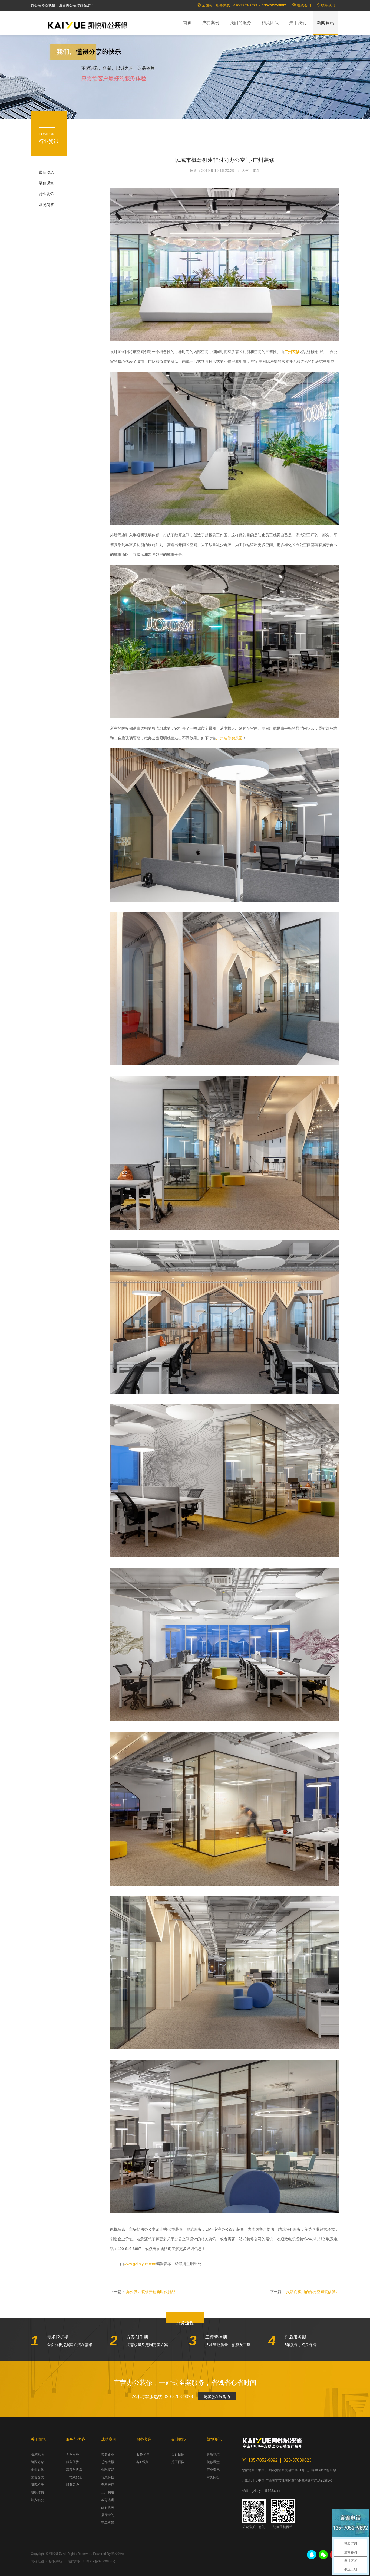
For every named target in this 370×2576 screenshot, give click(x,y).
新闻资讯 (325, 22)
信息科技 (107, 2477)
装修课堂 (46, 183)
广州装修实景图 (229, 738)
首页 (187, 22)
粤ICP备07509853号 (100, 2561)
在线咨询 (304, 5)
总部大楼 (107, 2462)
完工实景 (107, 2523)
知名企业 (107, 2454)
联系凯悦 (37, 2454)
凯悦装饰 (87, 24)
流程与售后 (74, 2469)
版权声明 (55, 2561)
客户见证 (142, 2462)
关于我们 (297, 22)
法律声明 (74, 2561)
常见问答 (46, 205)
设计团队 (177, 2454)
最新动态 (46, 172)
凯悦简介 (37, 2462)
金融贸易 (107, 2469)
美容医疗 (107, 2485)
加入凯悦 (37, 2500)
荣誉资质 (37, 2477)
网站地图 (37, 2561)
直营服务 (72, 2454)
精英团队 (270, 22)
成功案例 (210, 22)
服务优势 (72, 2462)
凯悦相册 (37, 2485)
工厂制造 (107, 2492)
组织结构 (37, 2492)
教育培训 (107, 2500)
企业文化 (37, 2469)
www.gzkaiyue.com (140, 2264)
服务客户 (72, 2485)
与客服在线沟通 (217, 2397)
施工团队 (177, 2462)
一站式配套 (74, 2477)
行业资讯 (46, 194)
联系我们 (328, 5)
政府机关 (107, 2507)
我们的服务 (240, 22)
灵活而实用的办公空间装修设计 (312, 2292)
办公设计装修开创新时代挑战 (150, 2292)
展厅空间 (107, 2515)
